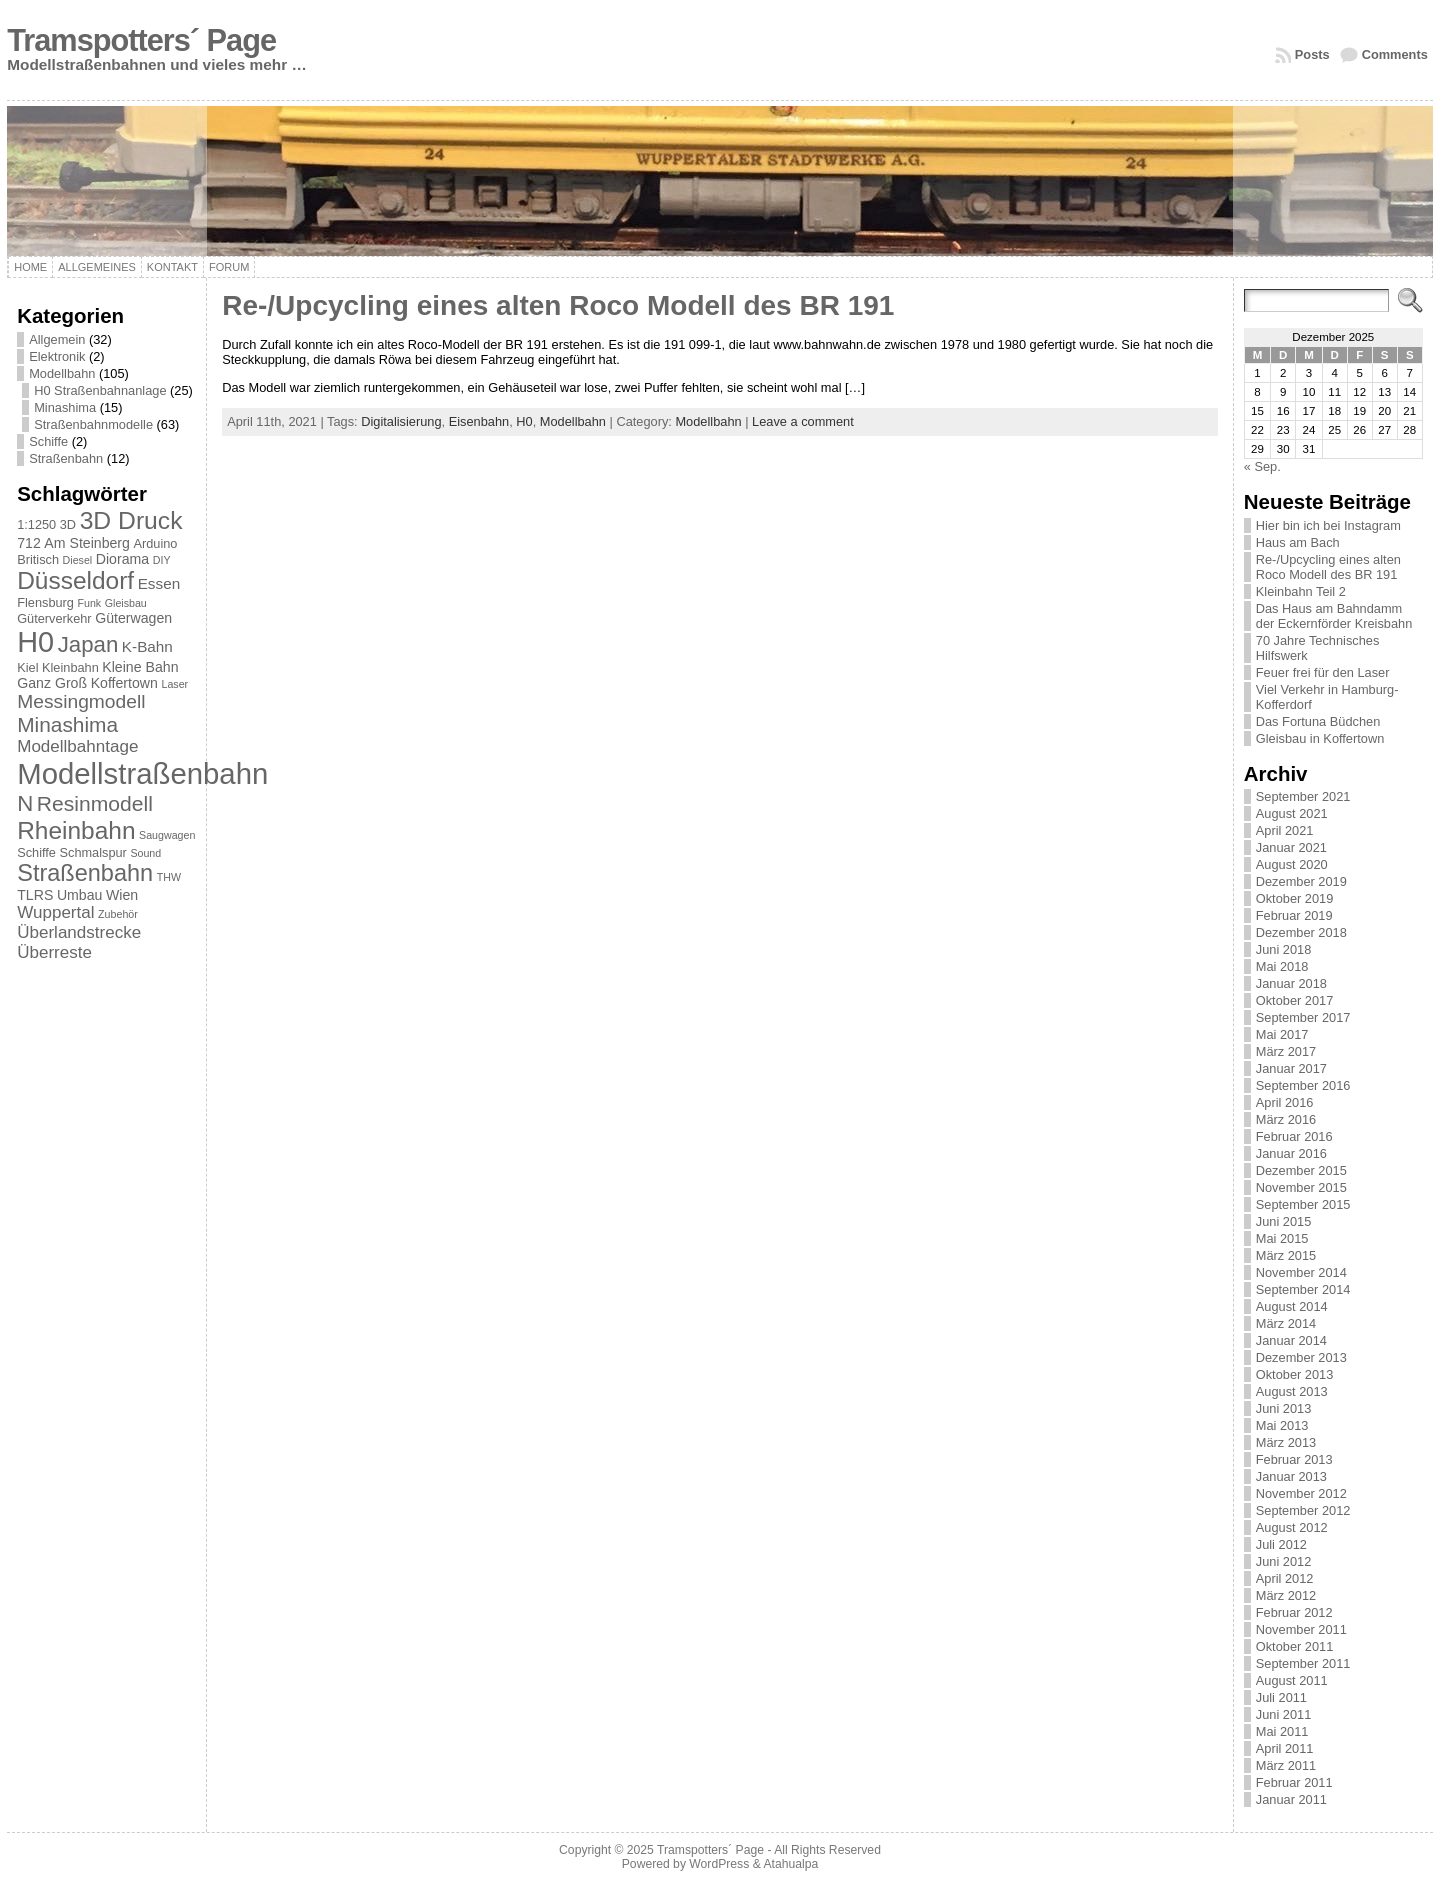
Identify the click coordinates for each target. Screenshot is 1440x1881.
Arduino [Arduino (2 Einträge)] (155, 543)
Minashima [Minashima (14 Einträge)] (67, 724)
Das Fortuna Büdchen (1318, 721)
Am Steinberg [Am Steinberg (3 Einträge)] (87, 543)
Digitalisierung (401, 421)
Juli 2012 (1281, 1544)
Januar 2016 (1291, 1153)
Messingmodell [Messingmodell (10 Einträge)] (81, 701)
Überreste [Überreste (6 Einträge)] (54, 952)
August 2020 (1292, 864)
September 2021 (1303, 796)
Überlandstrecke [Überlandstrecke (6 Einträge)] (79, 932)
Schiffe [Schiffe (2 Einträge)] (36, 852)
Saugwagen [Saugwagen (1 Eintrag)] (167, 835)
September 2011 (1303, 1663)
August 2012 (1292, 1527)
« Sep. (1262, 466)
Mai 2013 (1282, 1425)
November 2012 (1301, 1493)
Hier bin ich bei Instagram (1328, 525)
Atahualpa (790, 1864)
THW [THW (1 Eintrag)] (169, 877)
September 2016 (1303, 1085)
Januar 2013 (1291, 1476)
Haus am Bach (1298, 542)
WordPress (719, 1864)
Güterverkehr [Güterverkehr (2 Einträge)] (54, 618)
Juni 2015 (1284, 1221)
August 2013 (1292, 1391)
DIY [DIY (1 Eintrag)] (162, 560)
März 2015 (1286, 1255)
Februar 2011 (1294, 1782)
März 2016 (1286, 1119)
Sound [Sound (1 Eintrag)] (145, 853)
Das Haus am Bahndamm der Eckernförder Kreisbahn (1334, 616)
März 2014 (1286, 1323)
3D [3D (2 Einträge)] (68, 524)
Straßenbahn (66, 458)
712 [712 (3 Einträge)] (29, 543)
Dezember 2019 (1301, 881)
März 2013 (1286, 1442)
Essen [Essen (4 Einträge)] (159, 583)
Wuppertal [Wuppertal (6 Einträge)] (55, 912)
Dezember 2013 (1301, 1357)
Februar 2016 (1294, 1136)
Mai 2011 (1282, 1731)
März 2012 (1286, 1595)
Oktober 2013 (1295, 1374)
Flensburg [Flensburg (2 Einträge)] (45, 602)
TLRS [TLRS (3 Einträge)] (35, 895)
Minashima (65, 407)
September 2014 (1303, 1289)
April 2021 (1285, 830)
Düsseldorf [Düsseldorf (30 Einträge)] (75, 580)
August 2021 (1292, 813)
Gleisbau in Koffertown (1320, 738)
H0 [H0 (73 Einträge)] (35, 642)
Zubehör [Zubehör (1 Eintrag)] (118, 914)
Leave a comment (803, 421)
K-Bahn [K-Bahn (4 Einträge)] (147, 646)
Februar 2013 (1294, 1459)
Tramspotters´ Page (141, 40)
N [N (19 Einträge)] (25, 803)
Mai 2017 (1282, 1034)
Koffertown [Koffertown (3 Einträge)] (124, 683)
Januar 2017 (1291, 1068)
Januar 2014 (1291, 1340)
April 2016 (1285, 1102)
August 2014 (1292, 1306)
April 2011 (1285, 1748)
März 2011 (1286, 1765)
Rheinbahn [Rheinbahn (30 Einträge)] (76, 830)
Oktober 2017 (1295, 1000)
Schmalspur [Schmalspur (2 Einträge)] (93, 852)
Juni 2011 (1284, 1714)
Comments (1395, 54)
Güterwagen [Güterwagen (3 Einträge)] (133, 618)
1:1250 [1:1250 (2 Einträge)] (36, 524)
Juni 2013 (1284, 1408)
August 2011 (1292, 1680)
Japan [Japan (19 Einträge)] (88, 644)
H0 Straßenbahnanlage (100, 390)
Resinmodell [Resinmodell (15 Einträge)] (95, 803)
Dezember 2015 (1301, 1170)
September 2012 (1303, 1510)
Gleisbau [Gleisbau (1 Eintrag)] (126, 603)
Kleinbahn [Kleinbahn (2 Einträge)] (70, 667)
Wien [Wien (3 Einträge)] (122, 895)
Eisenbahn (479, 421)
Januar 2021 (1291, 847)
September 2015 (1303, 1204)
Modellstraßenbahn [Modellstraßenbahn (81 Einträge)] (142, 773)
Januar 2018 (1291, 983)
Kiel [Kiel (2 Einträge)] (27, 667)
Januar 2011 (1291, 1799)
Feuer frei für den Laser (1323, 672)
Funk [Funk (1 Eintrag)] (89, 603)
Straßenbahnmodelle (93, 424)
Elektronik (57, 356)
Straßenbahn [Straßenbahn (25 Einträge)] (85, 873)
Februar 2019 (1294, 915)
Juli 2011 (1281, 1697)
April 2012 (1285, 1578)
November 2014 (1301, 1272)
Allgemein (57, 339)
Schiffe (48, 441)
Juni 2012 (1284, 1561)
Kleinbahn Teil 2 (1301, 591)
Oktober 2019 (1295, 898)
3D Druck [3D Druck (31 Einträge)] (131, 520)
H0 (524, 421)
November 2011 (1301, 1629)
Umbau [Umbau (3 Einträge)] (80, 895)
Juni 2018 (1284, 949)
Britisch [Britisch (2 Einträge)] (38, 559)
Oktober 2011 (1295, 1646)
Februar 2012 (1294, 1612)
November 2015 (1301, 1187)
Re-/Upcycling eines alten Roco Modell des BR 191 (558, 305)
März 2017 (1286, 1051)
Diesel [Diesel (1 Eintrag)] (78, 560)
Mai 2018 (1282, 966)
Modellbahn (62, 373)
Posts (1312, 54)
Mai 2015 (1282, 1238)
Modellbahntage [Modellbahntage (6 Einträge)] (77, 746)
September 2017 (1303, 1017)
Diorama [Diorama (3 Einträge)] (122, 559)
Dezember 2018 (1301, 932)
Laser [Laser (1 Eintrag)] (174, 684)
